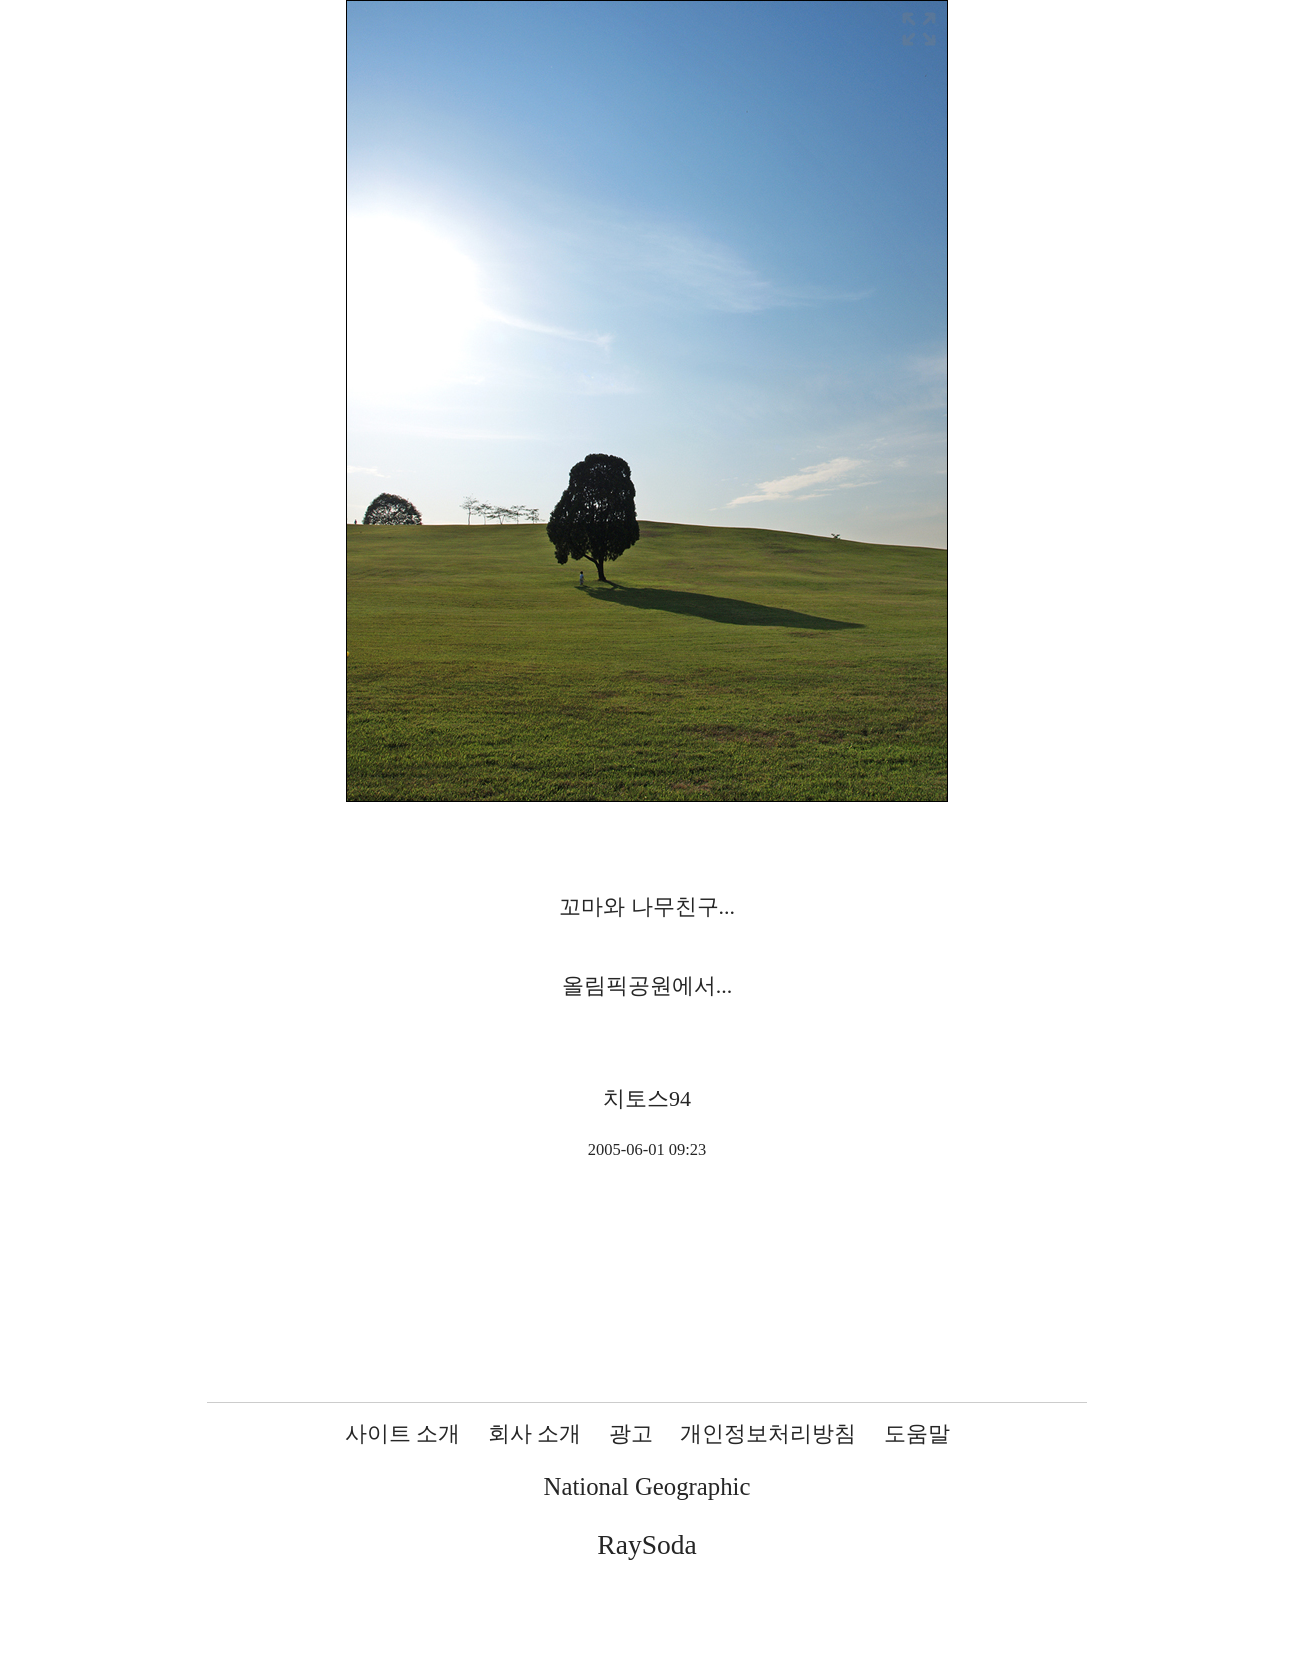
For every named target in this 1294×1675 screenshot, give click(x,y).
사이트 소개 (403, 1433)
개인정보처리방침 (768, 1433)
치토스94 (647, 1098)
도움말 (917, 1433)
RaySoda (646, 1544)
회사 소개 (535, 1433)
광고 (631, 1433)
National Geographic (647, 1486)
